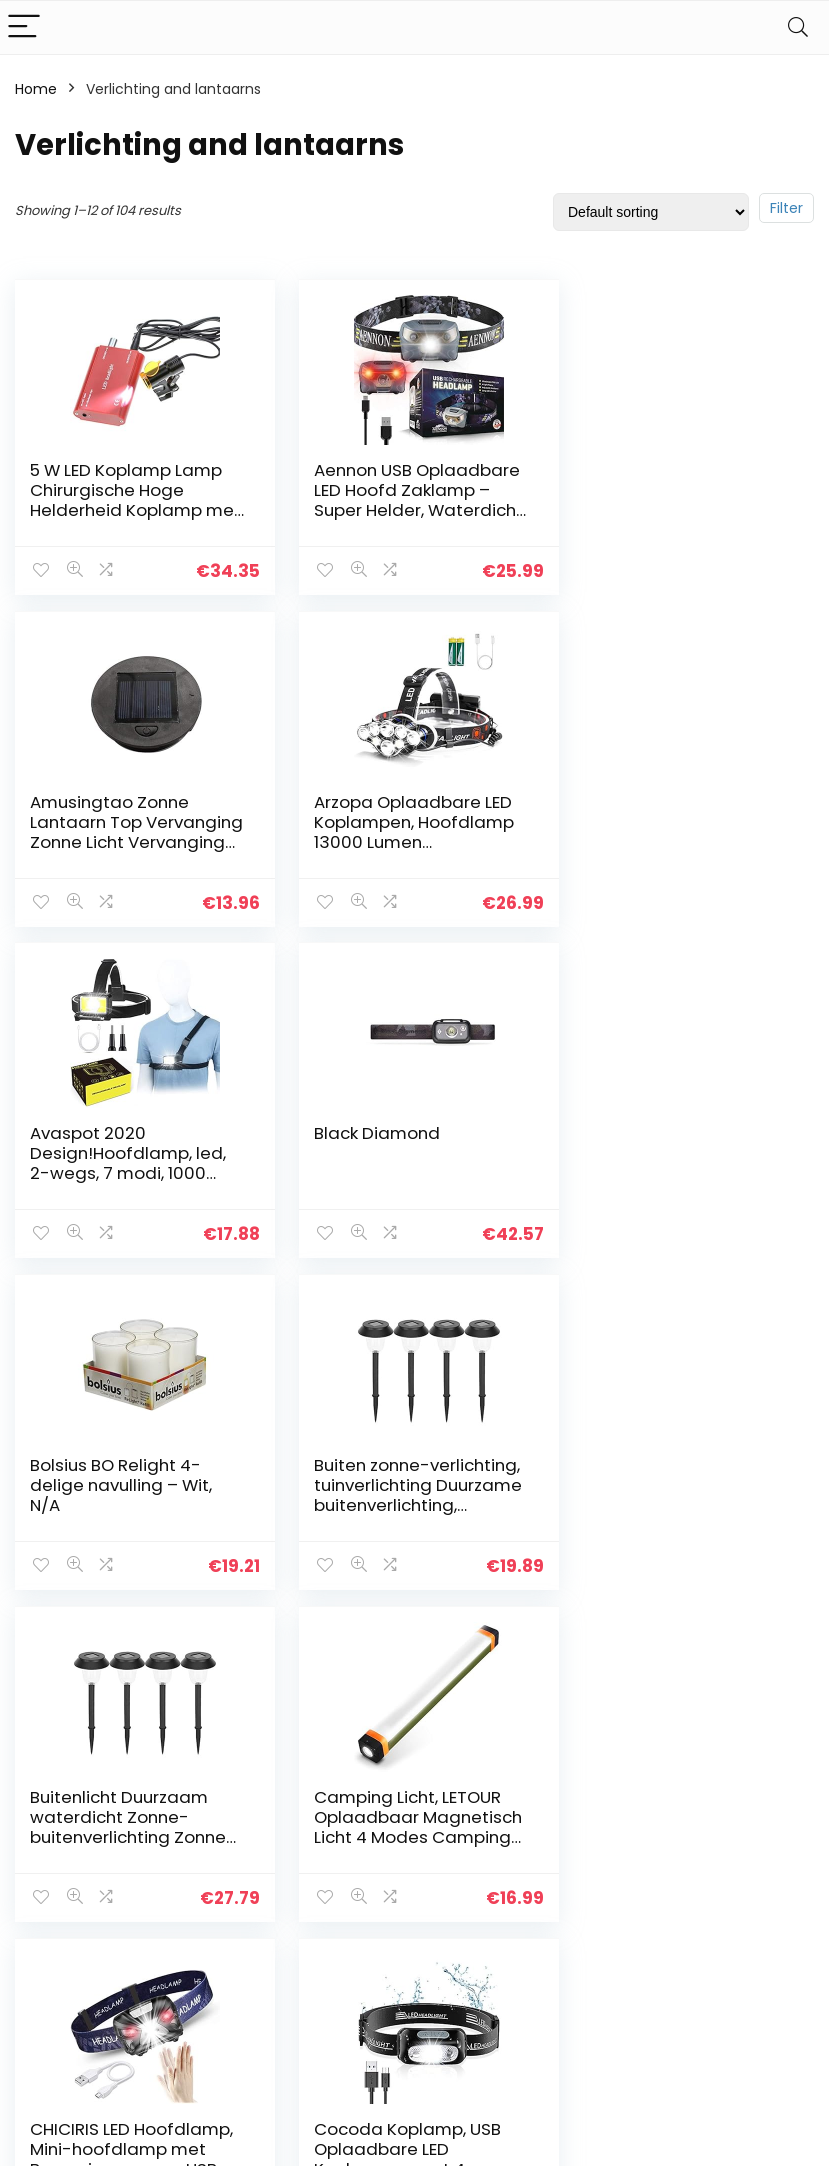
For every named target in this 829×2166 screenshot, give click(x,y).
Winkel (312, 1856)
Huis (304, 1828)
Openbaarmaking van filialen (480, 1911)
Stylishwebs (196, 2136)
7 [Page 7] (448, 1640)
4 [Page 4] (381, 1640)
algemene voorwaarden (465, 1865)
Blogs (308, 1884)
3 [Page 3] (348, 1640)
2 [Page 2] (315, 1640)
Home (36, 89)
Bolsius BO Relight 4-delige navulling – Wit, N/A (121, 1152)
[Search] (798, 27)
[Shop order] (651, 212)
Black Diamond (642, 801)
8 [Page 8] (481, 1640)
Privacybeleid (465, 1828)
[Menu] (24, 27)
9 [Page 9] (513, 1640)
